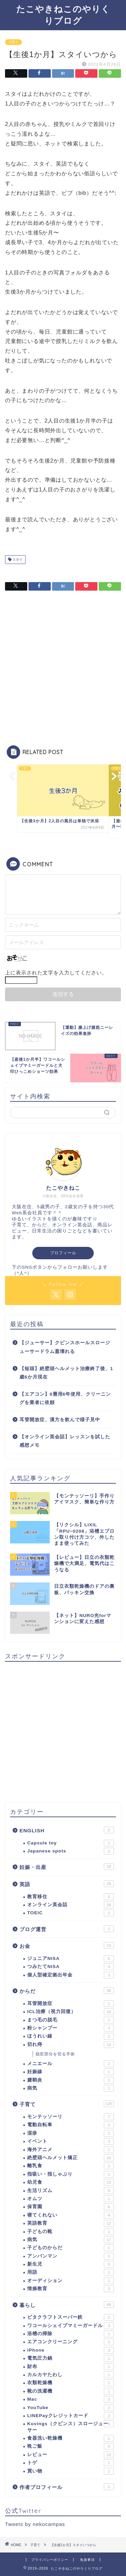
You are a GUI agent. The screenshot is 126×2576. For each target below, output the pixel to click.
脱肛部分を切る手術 (55, 2054)
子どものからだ (70, 2247)
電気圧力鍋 (70, 2358)
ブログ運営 (66, 1928)
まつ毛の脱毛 (70, 2020)
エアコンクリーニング (70, 2342)
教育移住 (70, 1896)
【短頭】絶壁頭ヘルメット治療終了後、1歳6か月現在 (66, 1373)
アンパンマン (70, 2256)
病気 (70, 2088)
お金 (66, 1945)
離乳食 (70, 2166)
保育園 (70, 2206)
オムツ (70, 2198)
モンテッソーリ (70, 2116)
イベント (70, 2141)
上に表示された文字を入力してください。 (56, 972)
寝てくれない (70, 2215)
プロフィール (63, 1253)
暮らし (66, 2304)
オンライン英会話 (70, 1905)
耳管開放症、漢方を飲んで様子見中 (59, 1419)
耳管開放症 (70, 2003)
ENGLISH (66, 1830)
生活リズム (70, 2190)
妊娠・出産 (66, 1866)
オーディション (70, 2280)
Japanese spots (70, 1851)
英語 (66, 1883)
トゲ (70, 2462)
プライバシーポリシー (49, 2560)
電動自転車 (70, 2125)
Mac (70, 2399)
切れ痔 (70, 2044)
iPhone (70, 2350)
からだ (66, 1990)
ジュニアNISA (70, 1958)
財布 (70, 2366)
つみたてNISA (70, 1966)
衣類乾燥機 (70, 2382)
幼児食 (70, 2182)
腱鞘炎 (70, 2080)
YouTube (70, 2407)
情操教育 (70, 2288)
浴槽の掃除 (70, 2333)
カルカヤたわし (70, 2374)
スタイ (17, 559)
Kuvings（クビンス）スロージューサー (70, 2426)
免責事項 (87, 2560)
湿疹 (70, 2133)
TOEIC (70, 1913)
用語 (70, 2272)
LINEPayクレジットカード (70, 2415)
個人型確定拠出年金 (70, 1975)
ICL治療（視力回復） (70, 2011)
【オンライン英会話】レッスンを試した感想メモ (64, 1441)
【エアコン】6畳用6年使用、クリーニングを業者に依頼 (65, 1398)
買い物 (70, 2471)
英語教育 (70, 2223)
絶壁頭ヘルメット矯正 (70, 2157)
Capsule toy (70, 1843)
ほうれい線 (70, 2036)
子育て (13, 42)
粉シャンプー (70, 2028)
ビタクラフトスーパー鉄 (70, 2317)
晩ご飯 (70, 2446)
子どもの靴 (70, 2231)
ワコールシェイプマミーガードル (70, 2325)
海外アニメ (70, 2149)
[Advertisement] (63, 669)
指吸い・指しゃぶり (70, 2174)
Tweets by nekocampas (35, 2524)
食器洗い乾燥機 (70, 2438)
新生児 (70, 2264)
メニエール (70, 2063)
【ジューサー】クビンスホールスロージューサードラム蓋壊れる (64, 1347)
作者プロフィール (66, 2486)
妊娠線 (70, 2071)
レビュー (70, 2454)
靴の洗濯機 (70, 2391)
